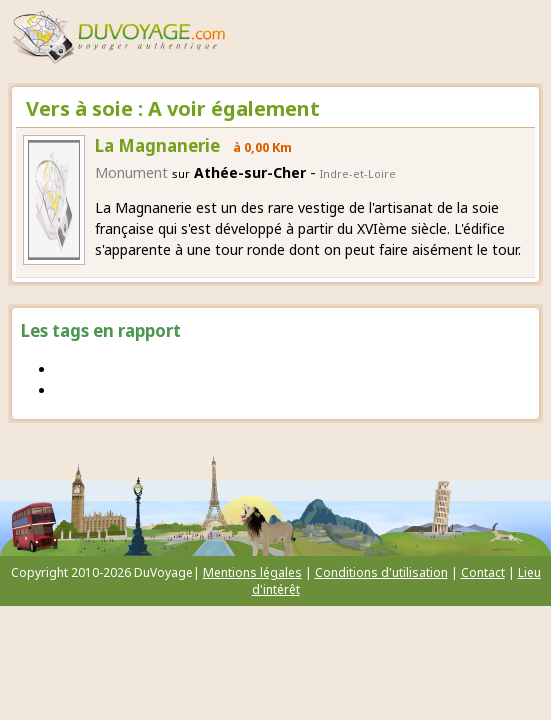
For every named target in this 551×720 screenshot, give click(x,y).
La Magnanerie (157, 145)
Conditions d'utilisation (381, 572)
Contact (483, 572)
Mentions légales (252, 572)
